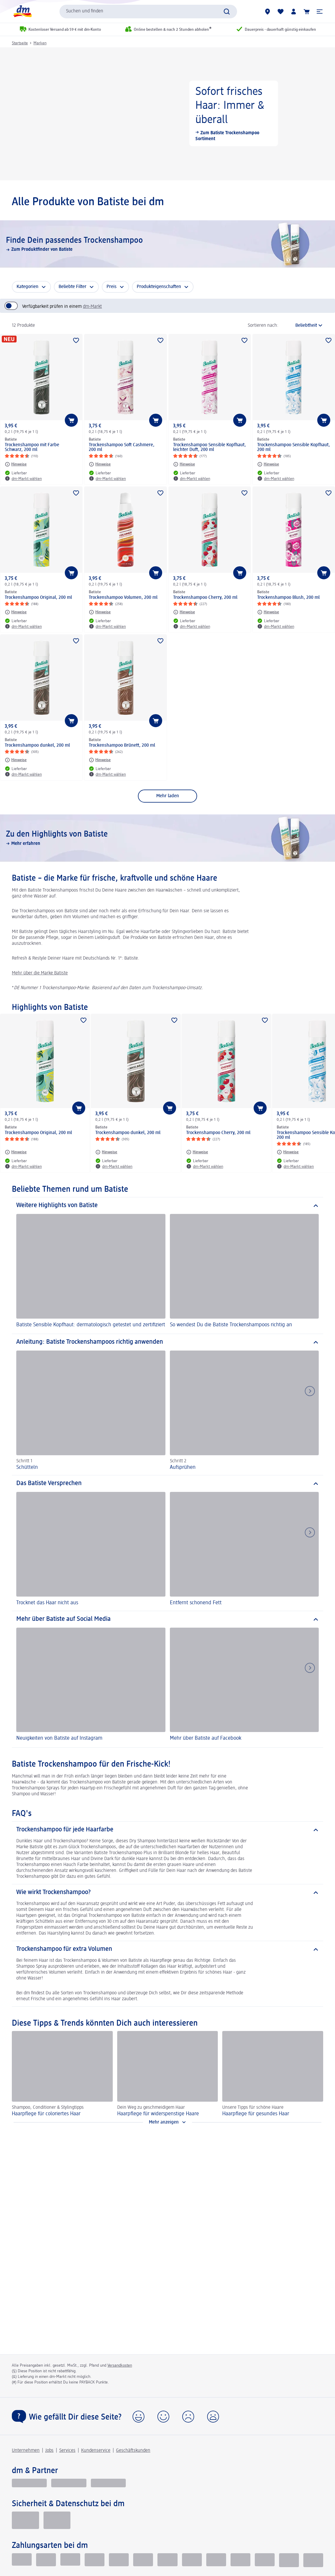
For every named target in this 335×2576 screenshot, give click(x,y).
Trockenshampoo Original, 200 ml (38, 597)
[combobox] (148, 11)
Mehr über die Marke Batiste (40, 973)
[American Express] (192, 2560)
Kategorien (27, 286)
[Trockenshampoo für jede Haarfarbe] (167, 1830)
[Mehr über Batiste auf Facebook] (244, 1685)
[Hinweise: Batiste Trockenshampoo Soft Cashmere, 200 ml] (100, 464)
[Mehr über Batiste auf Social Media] (167, 1619)
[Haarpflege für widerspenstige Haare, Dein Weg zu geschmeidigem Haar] (167, 2074)
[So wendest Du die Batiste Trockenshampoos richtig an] (244, 1271)
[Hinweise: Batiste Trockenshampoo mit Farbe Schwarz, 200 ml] (16, 464)
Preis (112, 286)
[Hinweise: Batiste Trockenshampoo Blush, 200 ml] (268, 612)
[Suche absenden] (227, 11)
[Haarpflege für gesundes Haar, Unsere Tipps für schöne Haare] (272, 2074)
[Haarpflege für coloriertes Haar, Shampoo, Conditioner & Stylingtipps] (62, 2074)
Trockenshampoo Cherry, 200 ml (205, 597)
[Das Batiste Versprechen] (167, 1483)
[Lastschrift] (46, 2560)
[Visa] (143, 2560)
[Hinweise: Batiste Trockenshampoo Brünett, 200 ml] (100, 760)
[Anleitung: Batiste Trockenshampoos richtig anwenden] (167, 1342)
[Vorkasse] (119, 2560)
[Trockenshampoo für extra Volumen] (167, 1949)
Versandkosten (119, 2365)
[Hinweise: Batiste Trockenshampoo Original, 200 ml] (16, 612)
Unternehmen (26, 2450)
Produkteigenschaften (159, 286)
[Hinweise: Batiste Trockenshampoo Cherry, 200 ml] (184, 612)
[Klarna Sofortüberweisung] (70, 2560)
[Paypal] (94, 2560)
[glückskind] (29, 2483)
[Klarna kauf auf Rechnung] (22, 2560)
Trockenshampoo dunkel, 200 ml (37, 745)
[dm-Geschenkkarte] (216, 2560)
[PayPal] (289, 2560)
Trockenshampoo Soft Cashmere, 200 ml (121, 447)
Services (67, 2450)
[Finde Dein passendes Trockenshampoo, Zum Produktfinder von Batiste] (167, 244)
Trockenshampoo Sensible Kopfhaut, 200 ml (293, 447)
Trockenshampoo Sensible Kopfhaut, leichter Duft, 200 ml (209, 447)
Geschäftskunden (133, 2450)
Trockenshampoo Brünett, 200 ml (122, 745)
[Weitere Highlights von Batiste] (167, 1205)
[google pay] (265, 2560)
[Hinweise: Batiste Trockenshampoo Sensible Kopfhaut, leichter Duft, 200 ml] (184, 464)
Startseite (20, 43)
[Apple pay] (240, 2560)
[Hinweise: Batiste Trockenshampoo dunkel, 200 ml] (16, 760)
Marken (39, 43)
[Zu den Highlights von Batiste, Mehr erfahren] (167, 838)
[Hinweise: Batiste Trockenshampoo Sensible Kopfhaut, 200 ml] (268, 464)
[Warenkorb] (306, 11)
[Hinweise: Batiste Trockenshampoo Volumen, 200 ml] (100, 612)
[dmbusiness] (68, 2483)
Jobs (49, 2450)
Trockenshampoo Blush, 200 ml (288, 597)
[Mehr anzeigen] (167, 2122)
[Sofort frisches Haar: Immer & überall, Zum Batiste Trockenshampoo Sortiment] (167, 113)
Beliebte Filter (72, 286)
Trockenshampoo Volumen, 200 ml (123, 597)
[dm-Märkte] (267, 11)
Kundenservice (95, 2450)
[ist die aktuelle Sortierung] (302, 325)
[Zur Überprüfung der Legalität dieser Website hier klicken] (57, 2520)
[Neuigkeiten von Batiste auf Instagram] (90, 1685)
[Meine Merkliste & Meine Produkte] (280, 11)
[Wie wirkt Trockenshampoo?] (167, 1892)
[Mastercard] (167, 2560)
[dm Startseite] (22, 11)
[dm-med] (108, 2483)
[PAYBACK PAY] (313, 2560)
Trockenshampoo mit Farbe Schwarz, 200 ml (32, 447)
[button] (319, 11)
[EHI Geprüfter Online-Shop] (25, 2520)
